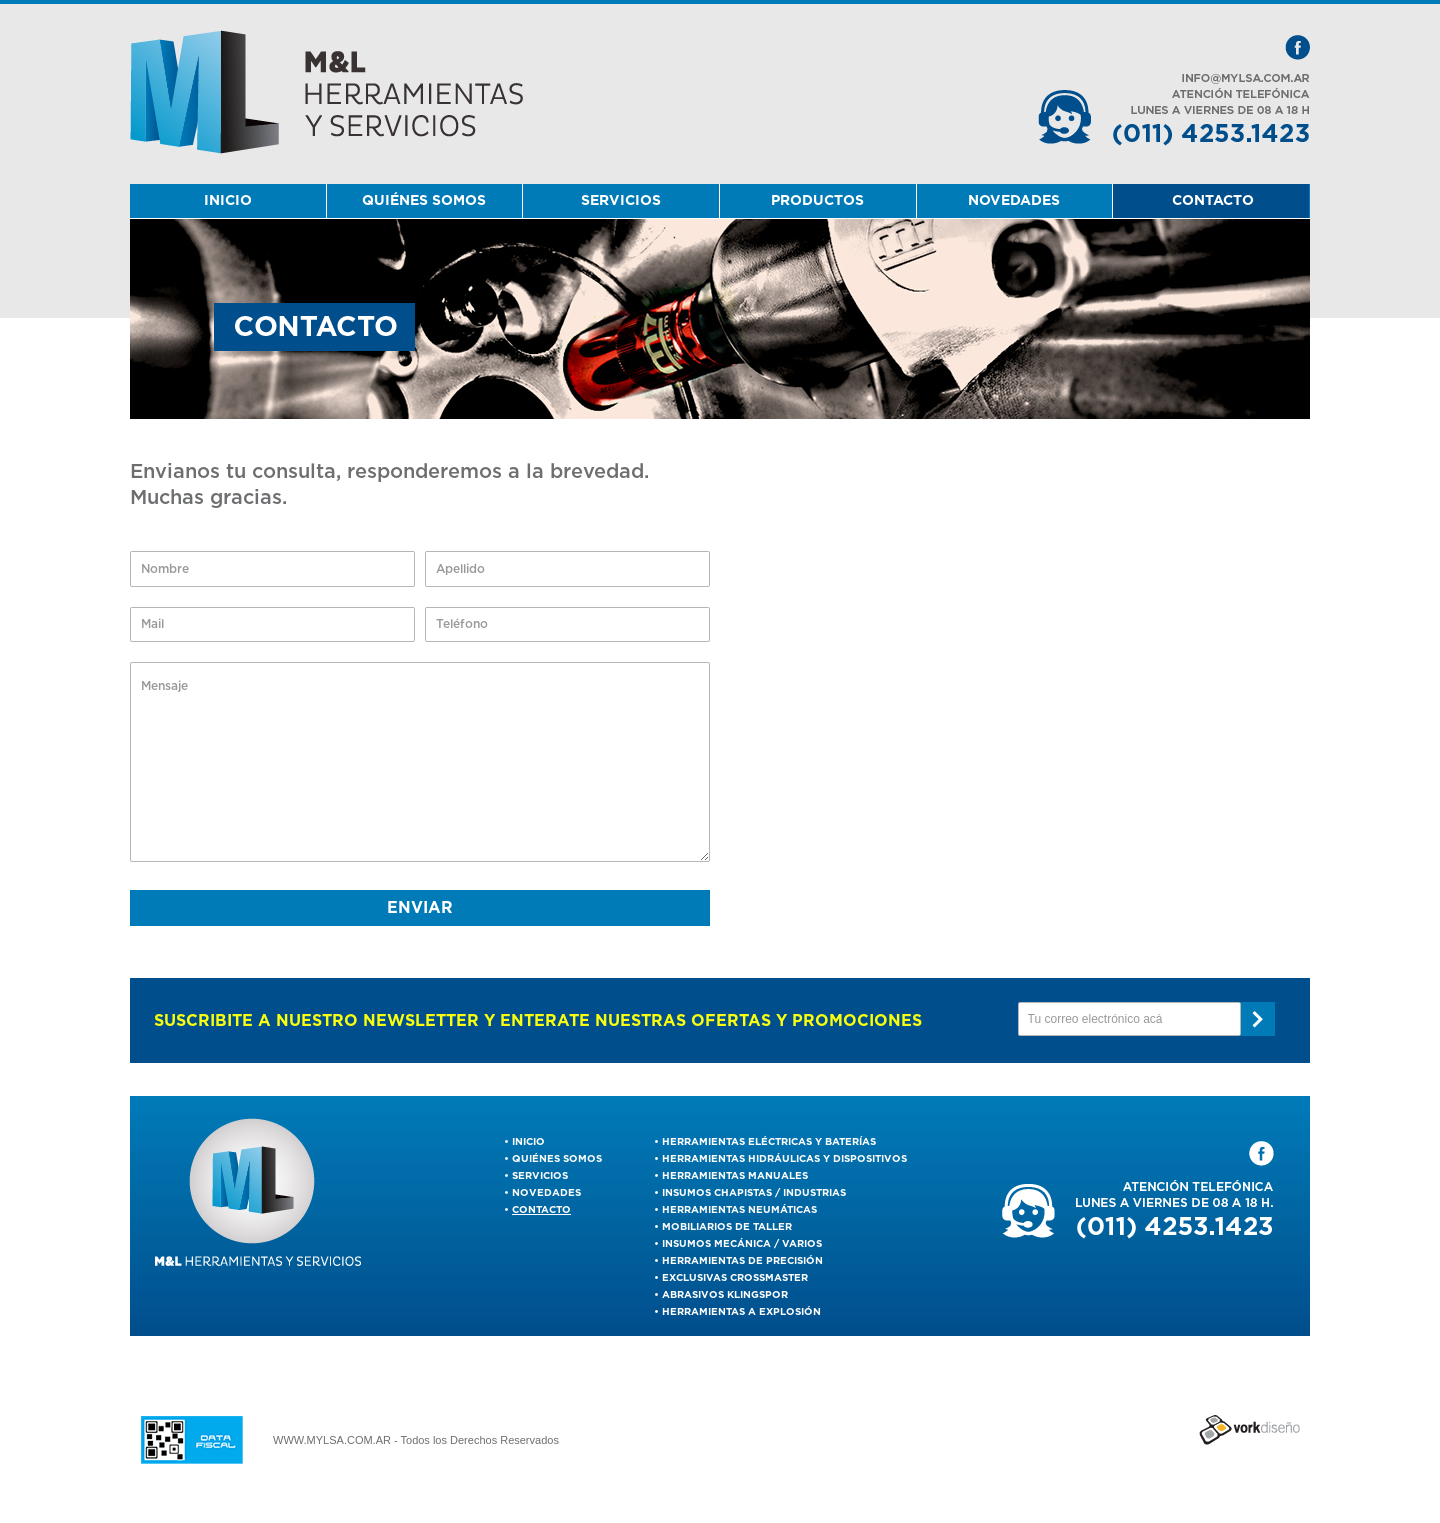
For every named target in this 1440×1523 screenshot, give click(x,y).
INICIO (228, 201)
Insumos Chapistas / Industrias (754, 1193)
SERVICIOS (621, 201)
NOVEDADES (1014, 201)
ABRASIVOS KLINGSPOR (725, 1295)
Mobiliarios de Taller (727, 1227)
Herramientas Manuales (735, 1176)
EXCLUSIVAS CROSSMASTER (735, 1278)
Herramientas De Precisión (742, 1261)
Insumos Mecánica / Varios (742, 1244)
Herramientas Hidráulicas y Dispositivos (784, 1159)
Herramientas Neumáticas (739, 1210)
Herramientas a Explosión (741, 1312)
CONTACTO (1213, 201)
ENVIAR (420, 908)
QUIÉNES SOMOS (424, 201)
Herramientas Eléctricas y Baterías (769, 1142)
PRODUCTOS (817, 201)
